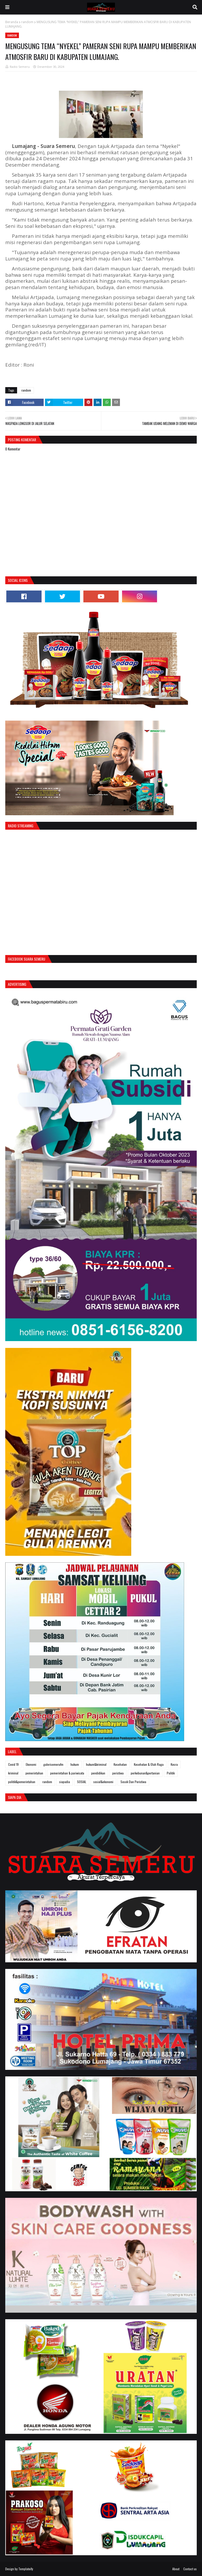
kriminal (13, 1773)
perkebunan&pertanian (145, 1773)
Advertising (17, 984)
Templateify (25, 2569)
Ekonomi (31, 1764)
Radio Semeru (20, 67)
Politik (171, 1773)
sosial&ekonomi (103, 1781)
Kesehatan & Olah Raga (149, 1764)
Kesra (174, 1764)
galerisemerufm (53, 1764)
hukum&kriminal (96, 1764)
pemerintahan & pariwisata (67, 1773)
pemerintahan (34, 1773)
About (175, 2569)
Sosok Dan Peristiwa (133, 1781)
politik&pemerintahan (21, 1781)
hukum (74, 1764)
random (27, 22)
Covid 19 (13, 1764)
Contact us (190, 2569)
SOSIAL (81, 1781)
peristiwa (118, 1773)
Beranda (11, 22)
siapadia (64, 1781)
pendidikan (98, 1773)
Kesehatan (120, 1764)
